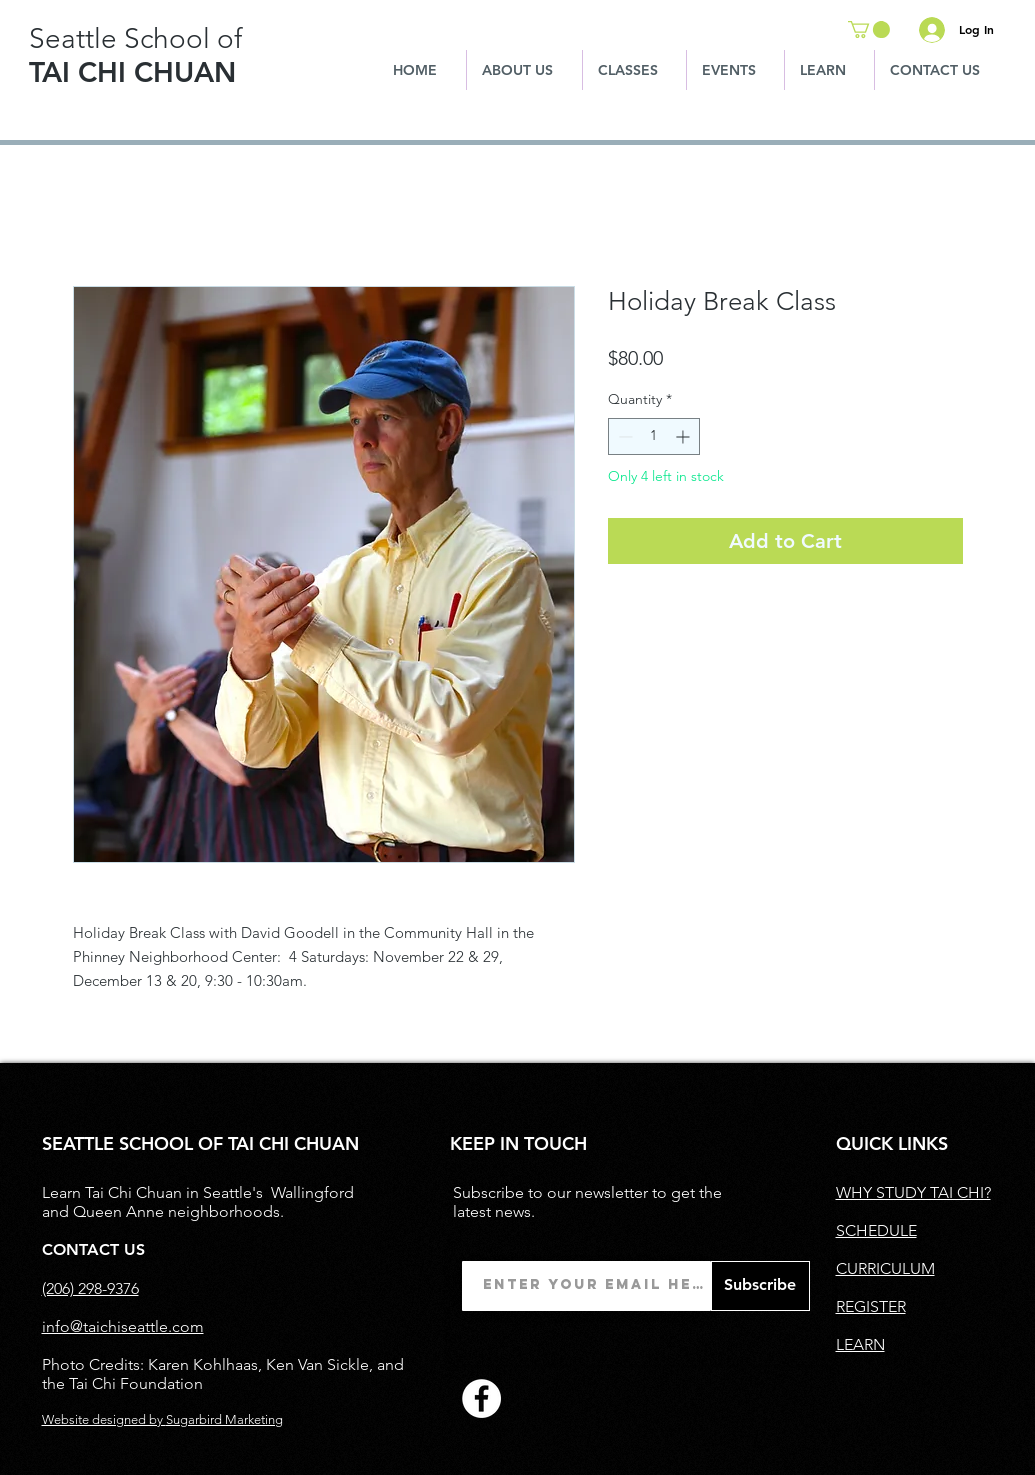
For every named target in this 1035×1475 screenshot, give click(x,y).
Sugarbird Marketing (224, 1419)
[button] (869, 29)
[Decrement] (623, 436)
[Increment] (684, 436)
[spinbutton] (654, 436)
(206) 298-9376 (90, 1288)
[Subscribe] (760, 1286)
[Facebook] (481, 1398)
